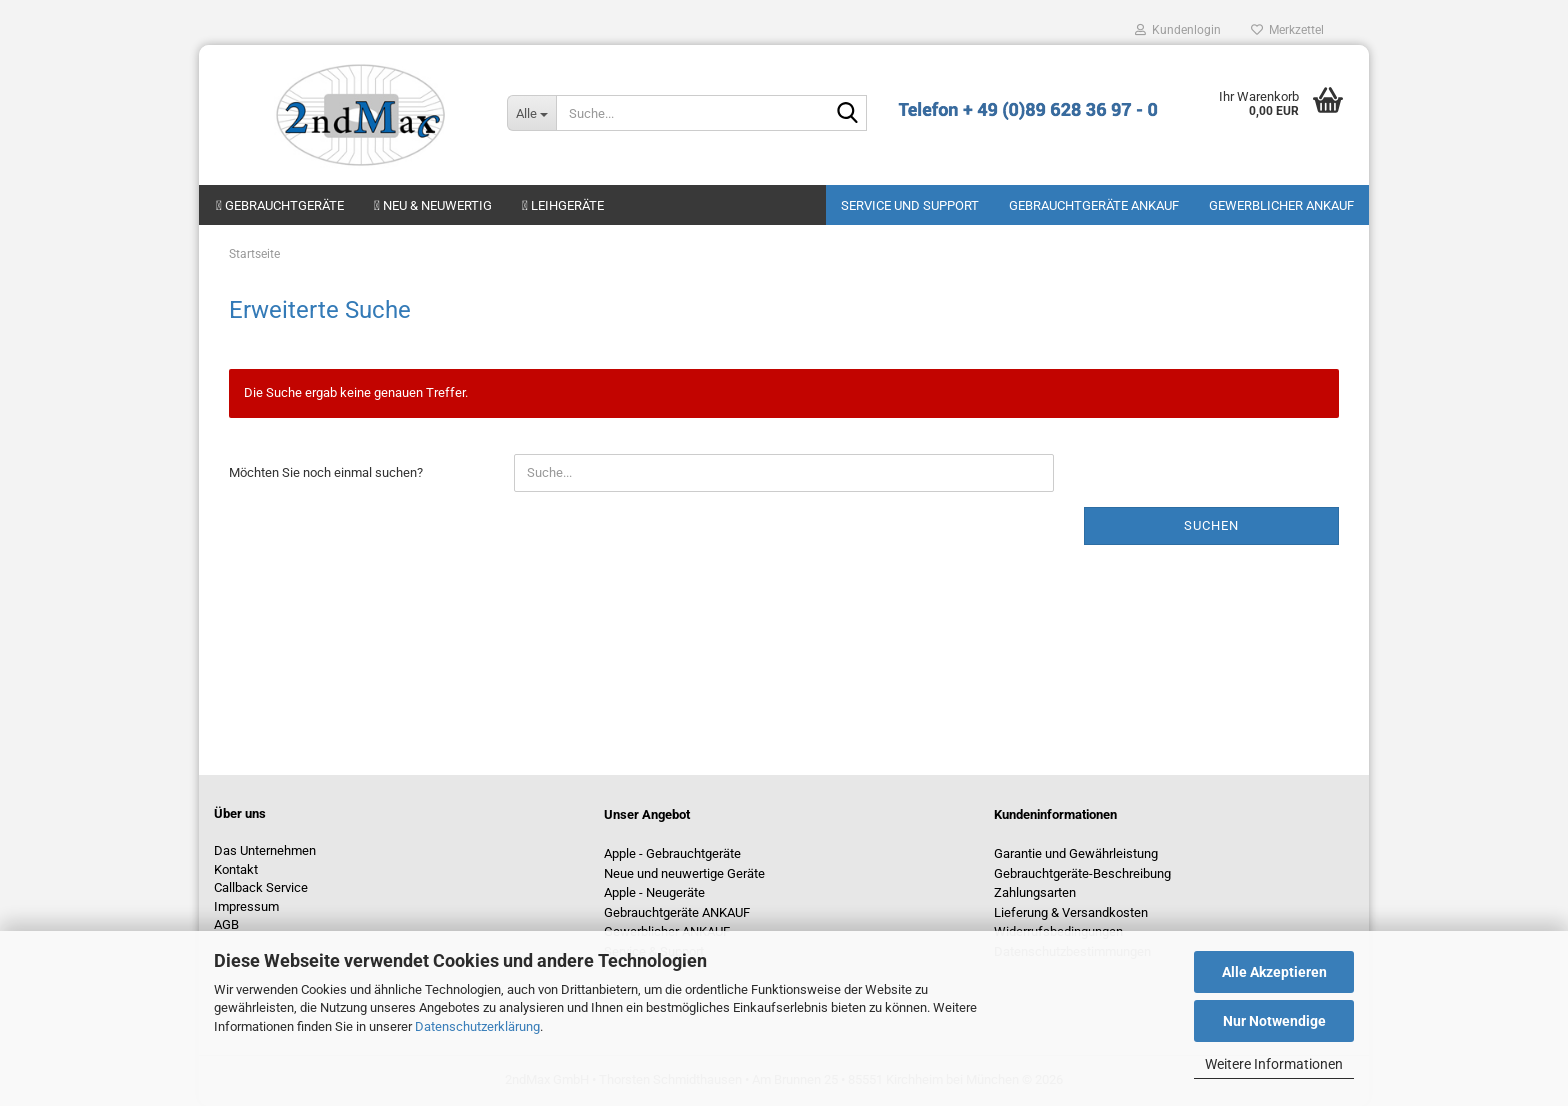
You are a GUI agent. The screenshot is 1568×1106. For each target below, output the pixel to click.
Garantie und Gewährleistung (1076, 853)
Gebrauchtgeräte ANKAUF (1094, 205)
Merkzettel (1287, 30)
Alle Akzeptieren (1274, 972)
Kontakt (236, 869)
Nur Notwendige (1274, 1021)
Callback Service (261, 887)
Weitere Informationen (1274, 1064)
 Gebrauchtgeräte (280, 205)
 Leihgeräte (563, 205)
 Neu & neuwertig (433, 205)
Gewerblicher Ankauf (1281, 205)
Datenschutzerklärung (477, 1026)
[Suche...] (531, 113)
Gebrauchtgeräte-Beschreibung (1082, 873)
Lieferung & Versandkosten (1071, 912)
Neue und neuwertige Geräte (684, 873)
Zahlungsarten (1035, 892)
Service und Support (910, 205)
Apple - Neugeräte (654, 892)
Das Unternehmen (265, 850)
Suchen (1211, 525)
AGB (226, 924)
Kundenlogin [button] (1178, 30)
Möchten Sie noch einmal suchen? (326, 472)
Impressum (246, 906)
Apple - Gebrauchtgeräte (672, 853)
